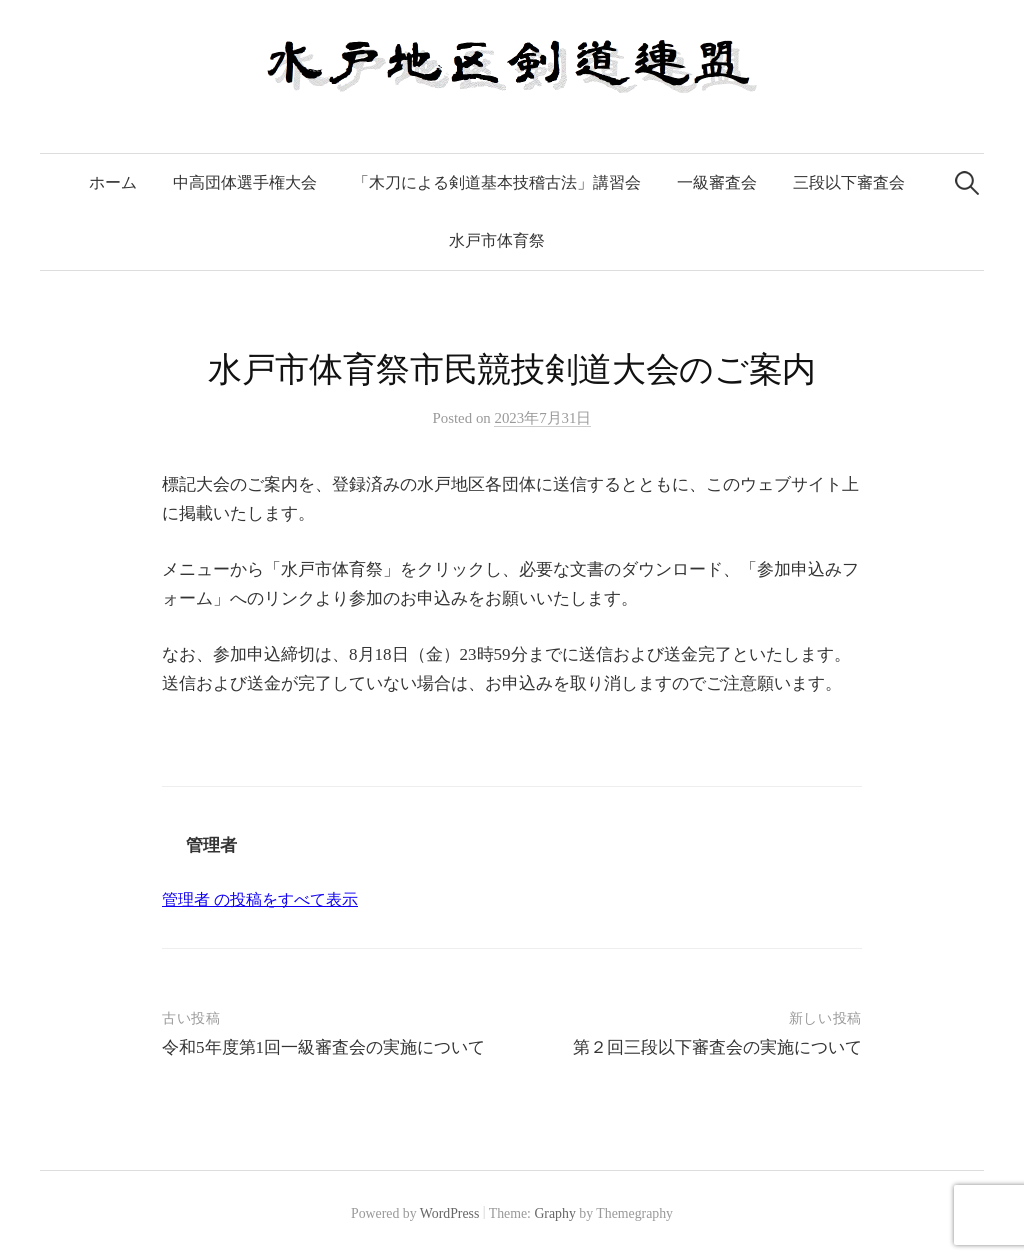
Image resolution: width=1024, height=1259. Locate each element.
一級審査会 (717, 182)
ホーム (113, 182)
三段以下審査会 (849, 182)
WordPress (450, 1213)
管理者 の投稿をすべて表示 (260, 899)
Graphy (554, 1213)
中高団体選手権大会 (245, 182)
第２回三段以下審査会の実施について (717, 1047)
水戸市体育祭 (497, 240)
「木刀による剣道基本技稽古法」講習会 (497, 182)
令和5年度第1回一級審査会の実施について (323, 1047)
